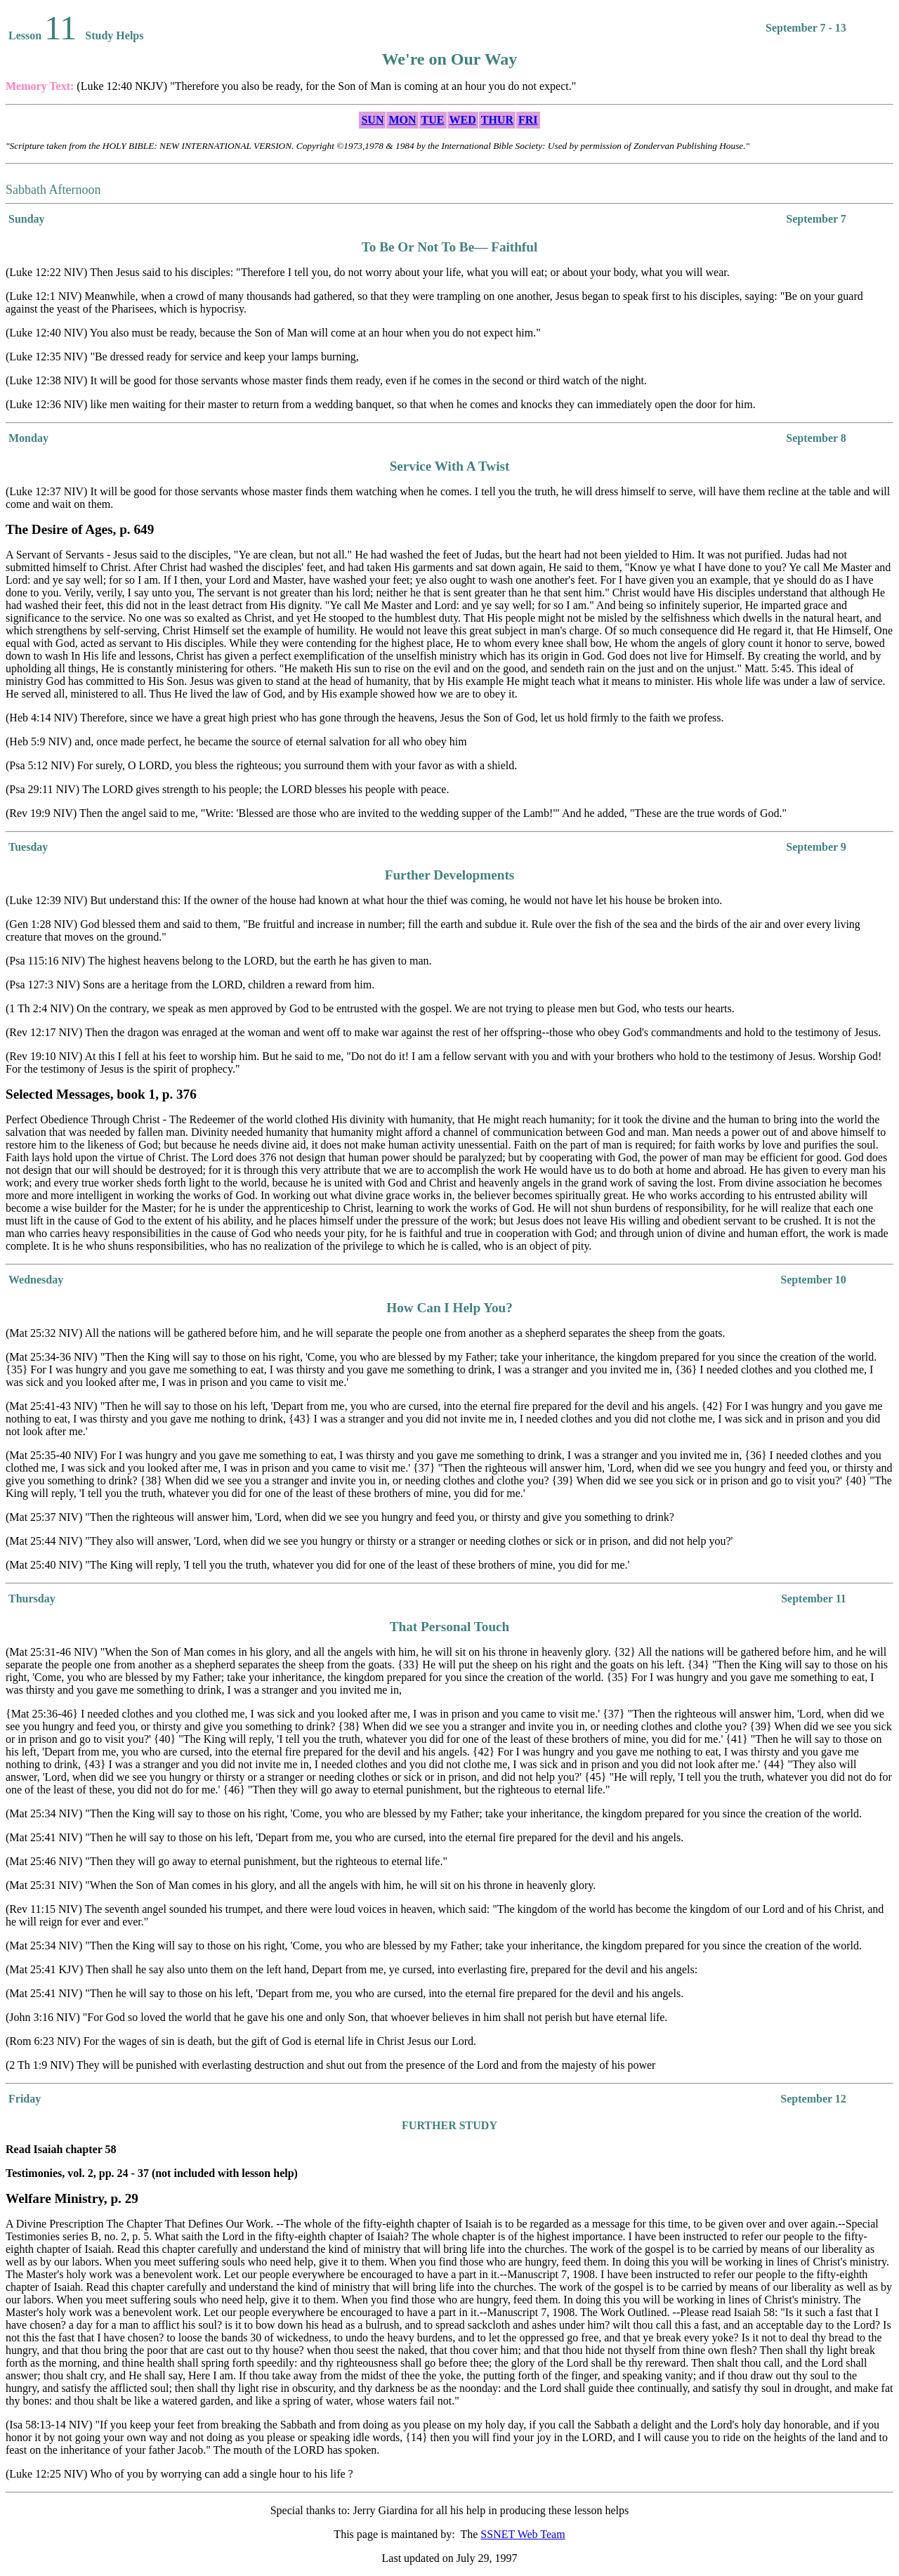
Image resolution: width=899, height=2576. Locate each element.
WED (463, 120)
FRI (528, 120)
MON (402, 120)
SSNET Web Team (522, 2534)
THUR (497, 120)
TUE (433, 120)
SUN (372, 120)
